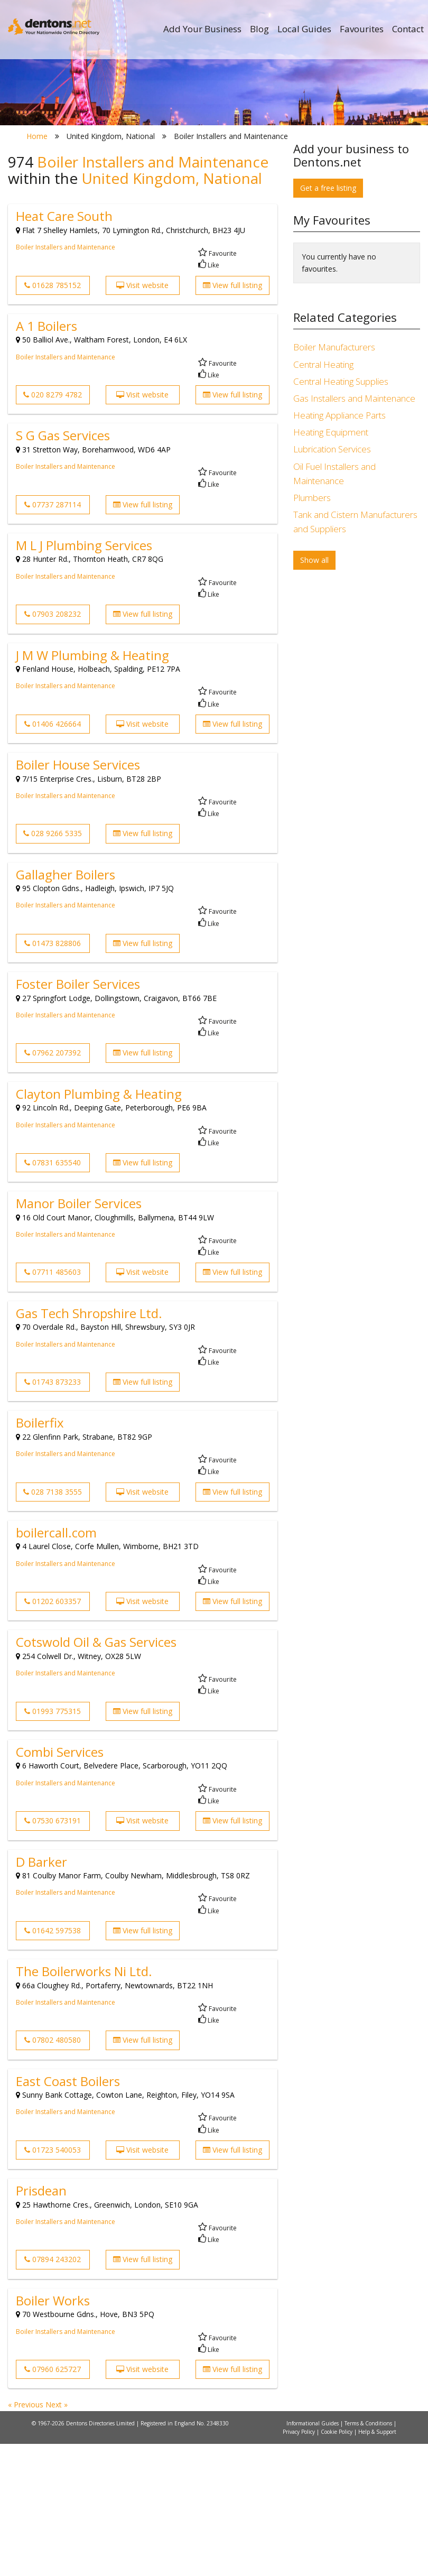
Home (37, 268)
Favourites (362, 29)
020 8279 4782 (52, 527)
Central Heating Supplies (340, 513)
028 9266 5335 (52, 966)
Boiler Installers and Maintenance (65, 379)
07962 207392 (52, 1185)
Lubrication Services (332, 582)
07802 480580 (52, 2172)
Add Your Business (202, 29)
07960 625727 (52, 2501)
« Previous (26, 2537)
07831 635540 (52, 1295)
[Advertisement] (356, 777)
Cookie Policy (337, 2564)
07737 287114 (52, 637)
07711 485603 (52, 1405)
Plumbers (312, 630)
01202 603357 (52, 1733)
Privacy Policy (300, 2564)
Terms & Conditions (369, 2555)
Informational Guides (313, 2555)
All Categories (217, 217)
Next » (56, 2537)
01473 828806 (52, 1075)
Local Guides (304, 29)
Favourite (217, 386)
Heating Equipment (330, 565)
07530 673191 (52, 1953)
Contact (408, 29)
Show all (314, 692)
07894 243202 (52, 2392)
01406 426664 (52, 856)
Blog (259, 29)
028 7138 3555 (52, 1624)
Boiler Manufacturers (334, 480)
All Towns (74, 217)
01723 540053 (52, 2282)
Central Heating (323, 496)
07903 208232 (52, 747)
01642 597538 (52, 2063)
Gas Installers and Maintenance (354, 530)
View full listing (232, 417)
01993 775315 (52, 1843)
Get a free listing (328, 320)
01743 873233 (52, 1514)
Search (350, 199)
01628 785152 (52, 417)
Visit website (142, 417)
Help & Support (377, 2564)
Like (208, 397)
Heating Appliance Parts (339, 547)
